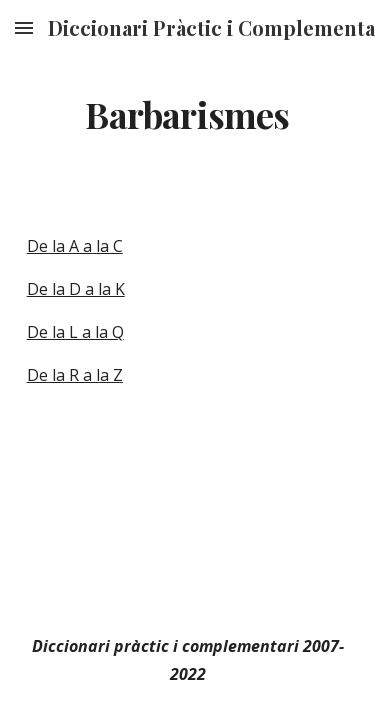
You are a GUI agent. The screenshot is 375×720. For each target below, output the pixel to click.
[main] (188, 115)
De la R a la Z (75, 375)
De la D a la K (76, 289)
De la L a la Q (75, 332)
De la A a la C (75, 246)
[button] (24, 27)
